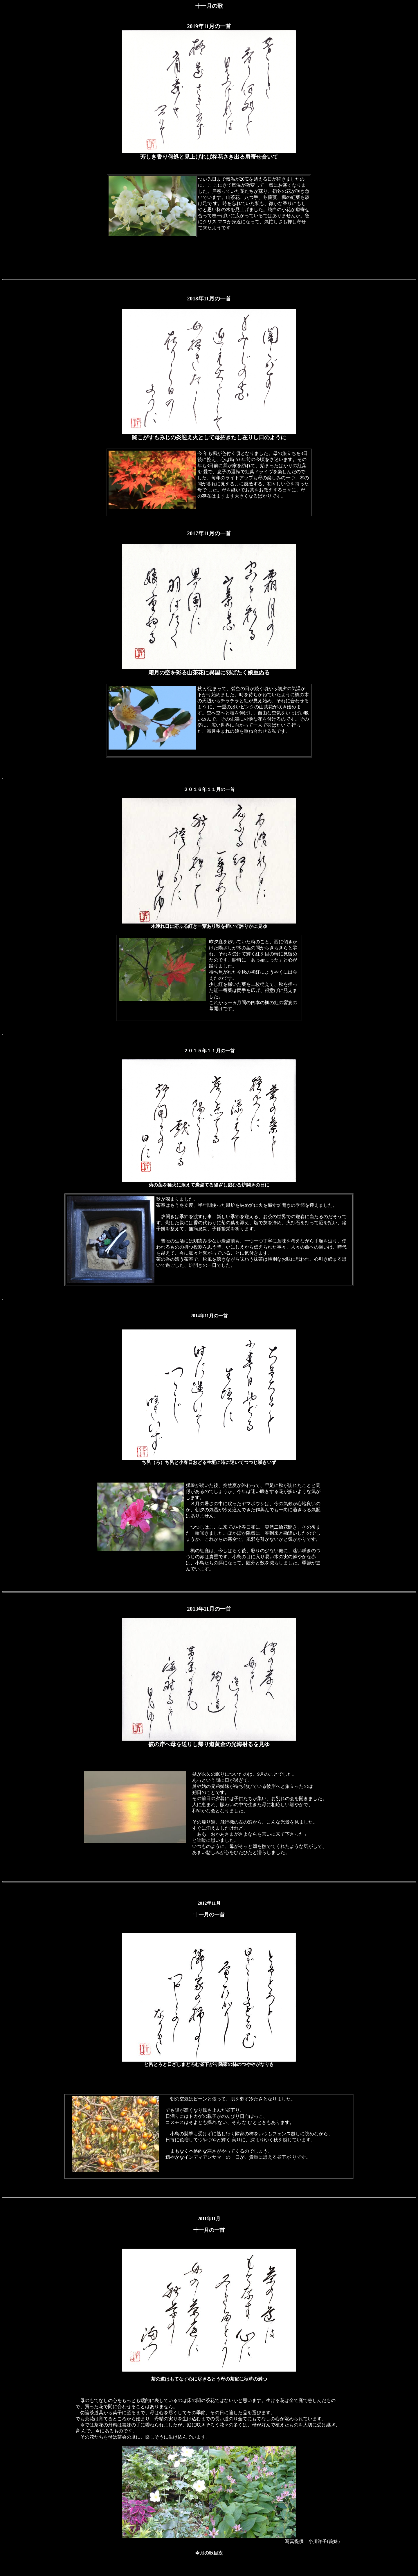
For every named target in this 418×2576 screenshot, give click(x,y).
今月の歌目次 (209, 2552)
